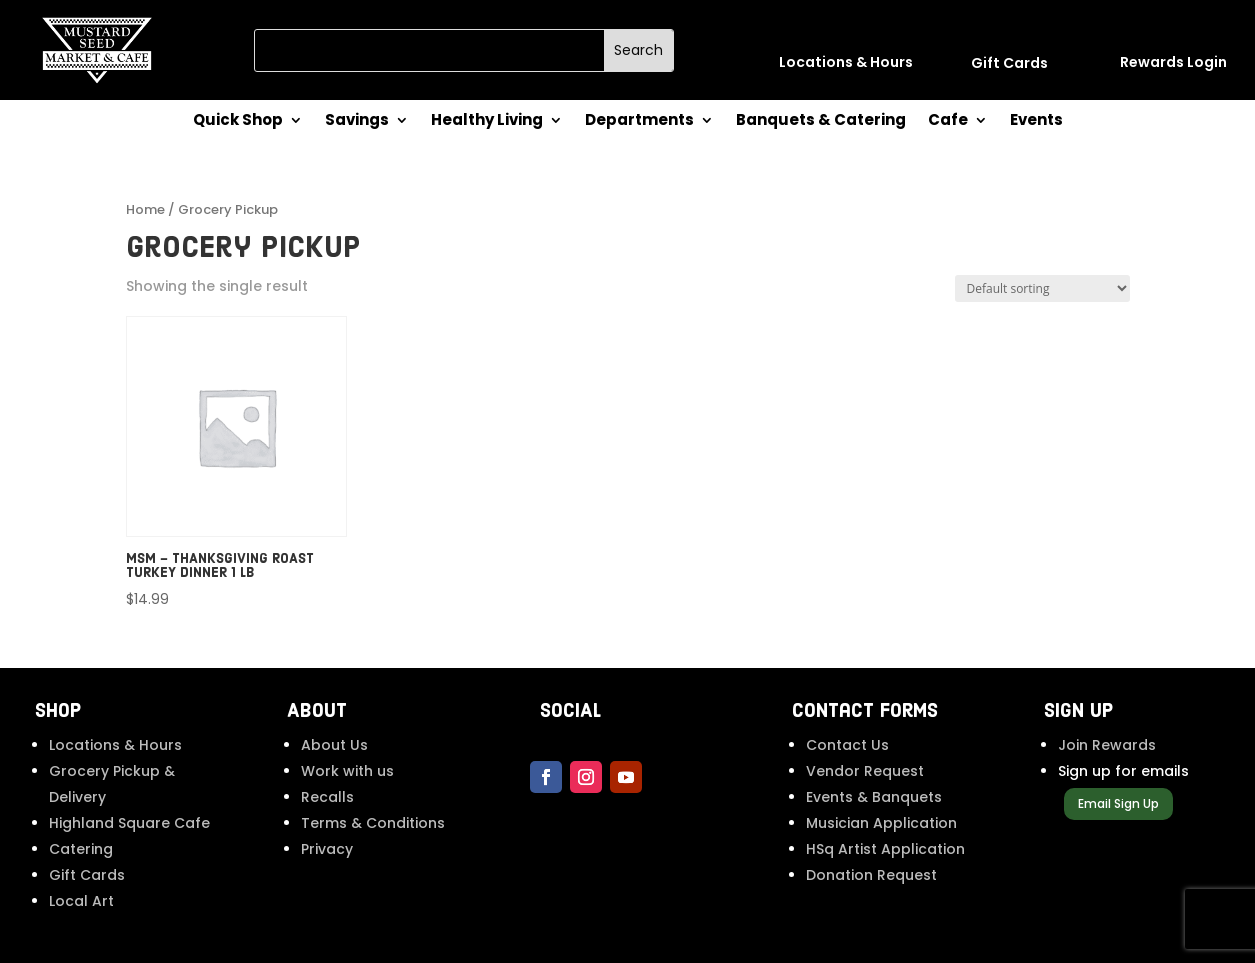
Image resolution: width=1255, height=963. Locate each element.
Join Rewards (1107, 745)
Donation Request (871, 875)
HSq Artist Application (885, 849)
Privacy (327, 849)
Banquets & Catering (821, 121)
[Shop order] (1042, 288)
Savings (357, 121)
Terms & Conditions (373, 823)
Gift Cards (87, 875)
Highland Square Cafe (129, 823)
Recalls (327, 797)
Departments (639, 121)
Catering (81, 849)
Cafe (948, 121)
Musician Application (881, 823)
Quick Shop (238, 121)
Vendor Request (865, 771)
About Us (334, 745)
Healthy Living (487, 121)
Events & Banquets (874, 797)
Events (1036, 121)
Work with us (347, 771)
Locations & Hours (115, 745)
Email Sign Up (1118, 803)
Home (145, 209)
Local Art (81, 901)
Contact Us (847, 745)
